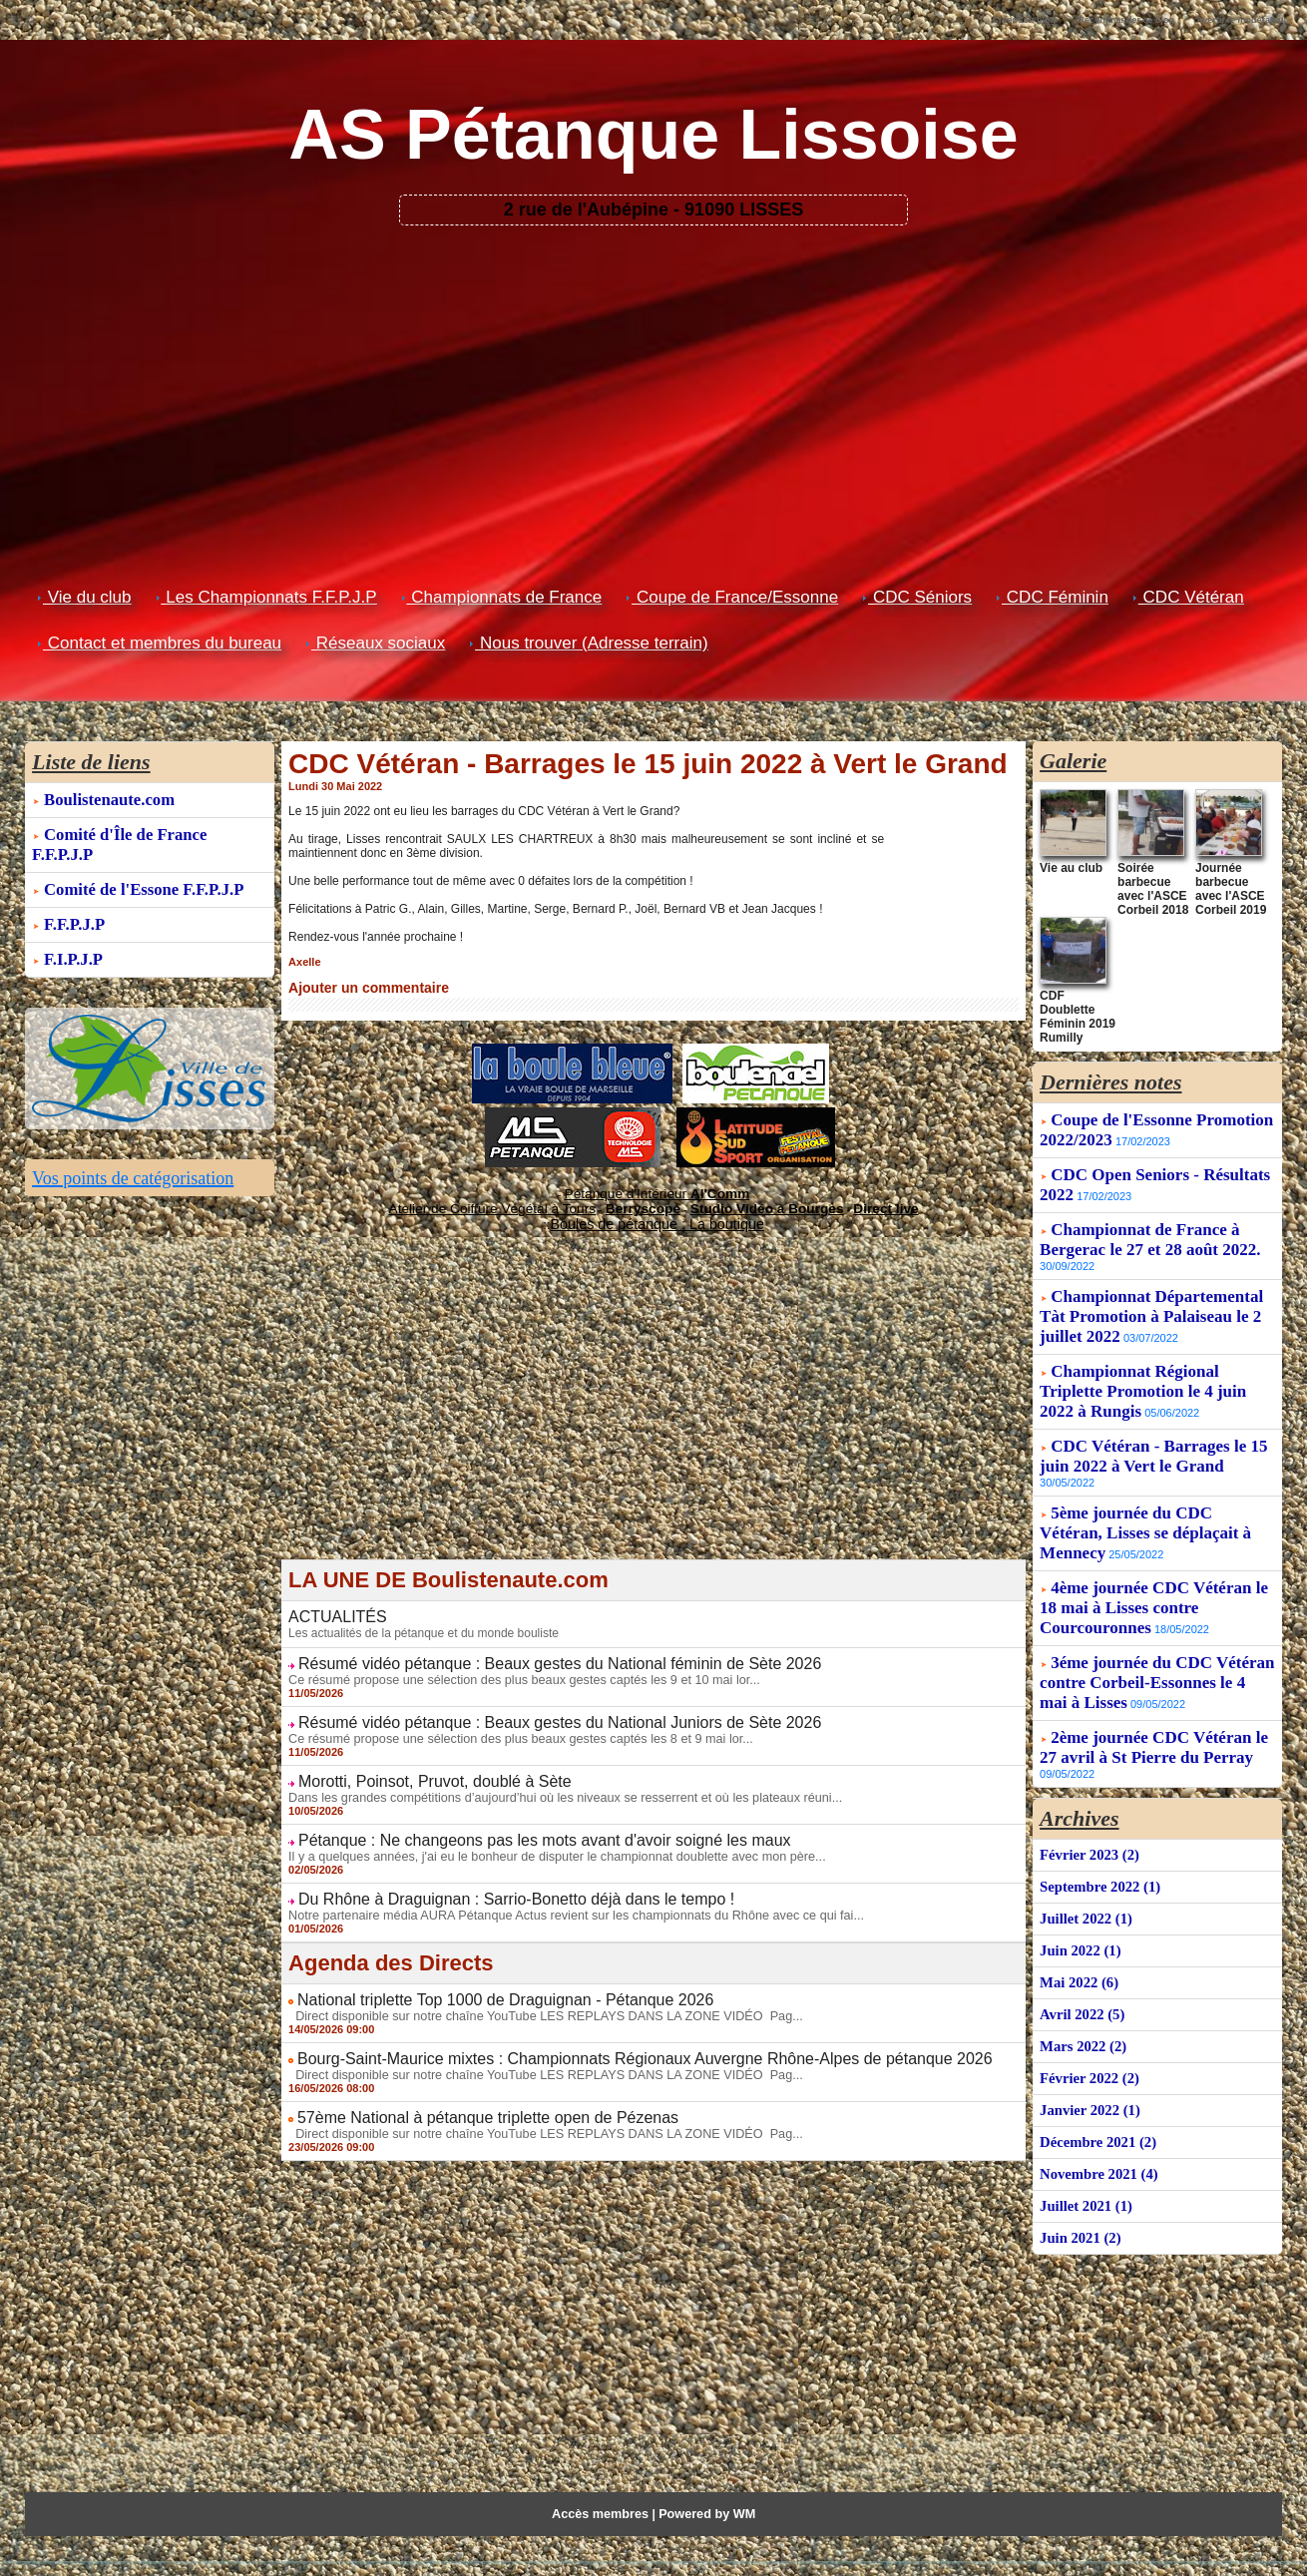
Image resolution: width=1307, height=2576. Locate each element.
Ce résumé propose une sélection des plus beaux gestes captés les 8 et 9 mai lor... (508, 1724)
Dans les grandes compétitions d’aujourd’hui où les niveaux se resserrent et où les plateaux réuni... (550, 1781)
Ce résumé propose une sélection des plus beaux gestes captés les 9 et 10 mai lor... (511, 1667)
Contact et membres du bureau (159, 643)
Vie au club (1066, 866)
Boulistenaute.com (107, 798)
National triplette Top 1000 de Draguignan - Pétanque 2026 (479, 1978)
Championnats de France (502, 597)
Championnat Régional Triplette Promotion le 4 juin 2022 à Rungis (1143, 1356)
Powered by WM (704, 2487)
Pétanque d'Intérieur (657, 1190)
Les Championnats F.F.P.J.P (266, 597)
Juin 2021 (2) (1078, 2190)
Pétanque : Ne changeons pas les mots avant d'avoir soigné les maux (513, 1823)
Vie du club (84, 597)
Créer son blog (1024, 20)
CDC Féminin (1052, 597)
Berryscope (644, 1202)
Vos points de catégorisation (144, 1147)
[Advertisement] (654, 375)
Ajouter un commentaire (357, 987)
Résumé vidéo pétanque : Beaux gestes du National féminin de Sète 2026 (527, 1652)
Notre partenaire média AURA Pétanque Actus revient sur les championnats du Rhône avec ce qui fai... (561, 1895)
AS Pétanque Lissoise (653, 135)
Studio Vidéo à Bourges (746, 1202)
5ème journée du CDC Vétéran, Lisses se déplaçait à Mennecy (1145, 1498)
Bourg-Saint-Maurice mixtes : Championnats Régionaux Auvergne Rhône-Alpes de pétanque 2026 (601, 2035)
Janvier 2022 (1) (1087, 2066)
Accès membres (603, 2487)
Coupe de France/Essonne (732, 597)
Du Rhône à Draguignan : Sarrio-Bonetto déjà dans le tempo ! (489, 1880)
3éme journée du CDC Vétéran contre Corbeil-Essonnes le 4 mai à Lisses (1157, 1647)
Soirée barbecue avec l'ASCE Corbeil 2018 (1156, 877)
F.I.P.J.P (72, 930)
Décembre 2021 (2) (1095, 2097)
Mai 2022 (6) (1077, 1942)
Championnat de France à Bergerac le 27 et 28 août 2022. (1150, 1204)
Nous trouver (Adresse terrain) (588, 643)
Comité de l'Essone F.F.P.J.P (139, 864)
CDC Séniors (917, 597)
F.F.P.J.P (73, 897)
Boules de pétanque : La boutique (656, 1215)
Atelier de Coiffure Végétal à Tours (520, 1202)
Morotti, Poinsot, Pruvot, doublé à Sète (418, 1766)
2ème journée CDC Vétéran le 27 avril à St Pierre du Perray (1154, 1712)
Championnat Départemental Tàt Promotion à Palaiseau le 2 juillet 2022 (1151, 1281)
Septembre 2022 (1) (1097, 1850)
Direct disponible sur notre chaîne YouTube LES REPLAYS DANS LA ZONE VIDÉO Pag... (532, 1993)
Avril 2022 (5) (1080, 1973)
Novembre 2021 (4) (1096, 2128)
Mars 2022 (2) (1081, 2004)
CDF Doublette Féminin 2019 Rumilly (1074, 993)
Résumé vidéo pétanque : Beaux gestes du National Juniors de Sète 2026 (527, 1709)
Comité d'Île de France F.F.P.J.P (153, 831)
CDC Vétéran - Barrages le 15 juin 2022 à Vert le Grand (1153, 1421)
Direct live (843, 1202)
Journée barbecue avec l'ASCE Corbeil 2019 (1230, 883)
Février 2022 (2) (1087, 2035)
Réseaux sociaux (375, 643)
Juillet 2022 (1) (1084, 1881)
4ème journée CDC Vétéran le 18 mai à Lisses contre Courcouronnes (1154, 1572)
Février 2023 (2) (1087, 1819)
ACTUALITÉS (331, 1607)
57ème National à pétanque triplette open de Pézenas (464, 2092)
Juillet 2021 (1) (1084, 2159)
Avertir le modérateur (1241, 20)
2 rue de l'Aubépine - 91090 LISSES (653, 209)
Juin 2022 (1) (1078, 1912)
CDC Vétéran (1188, 597)
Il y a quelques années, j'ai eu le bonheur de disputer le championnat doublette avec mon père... (543, 1838)
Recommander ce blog (1127, 20)
